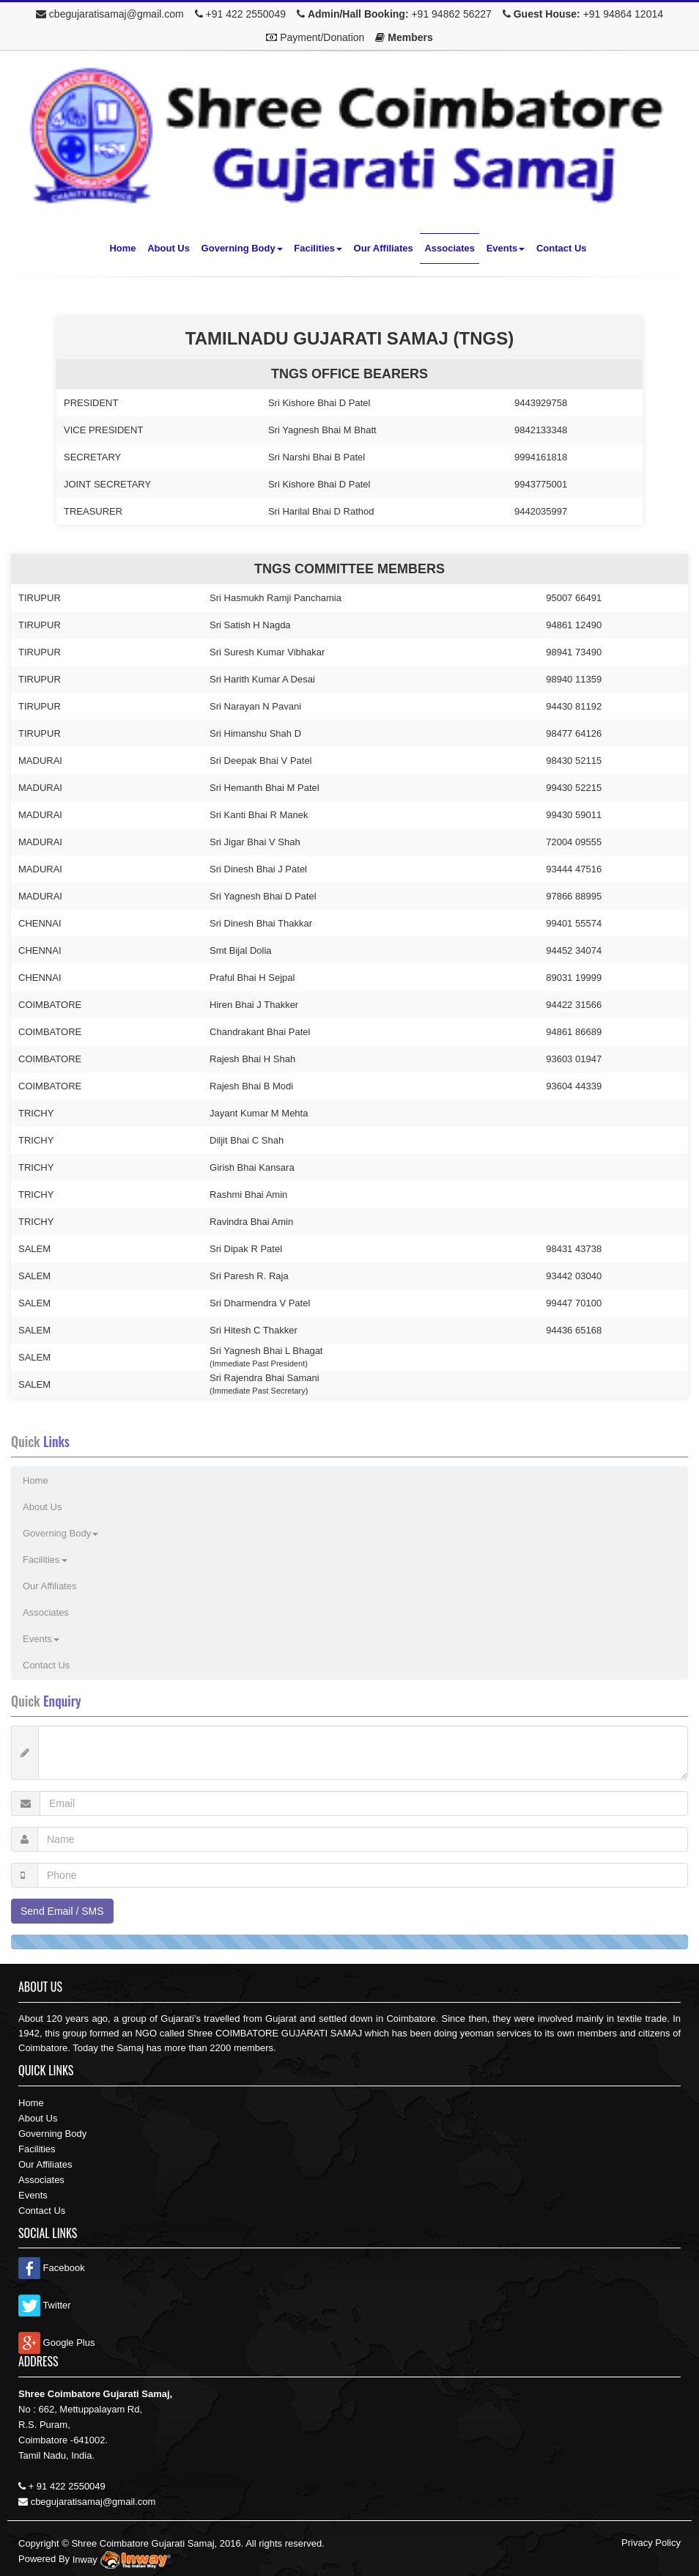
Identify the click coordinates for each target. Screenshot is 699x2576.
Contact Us (561, 248)
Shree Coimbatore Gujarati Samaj (142, 2543)
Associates (449, 248)
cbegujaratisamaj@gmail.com (116, 14)
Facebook (51, 2267)
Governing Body (242, 248)
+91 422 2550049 (246, 14)
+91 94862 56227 (451, 14)
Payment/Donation (322, 37)
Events (506, 248)
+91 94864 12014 (623, 14)
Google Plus (56, 2342)
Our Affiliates (383, 248)
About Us (168, 248)
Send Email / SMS (62, 1911)
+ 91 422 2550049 (67, 2486)
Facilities (318, 248)
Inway (123, 2559)
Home (122, 248)
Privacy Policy (651, 2542)
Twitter (44, 2305)
